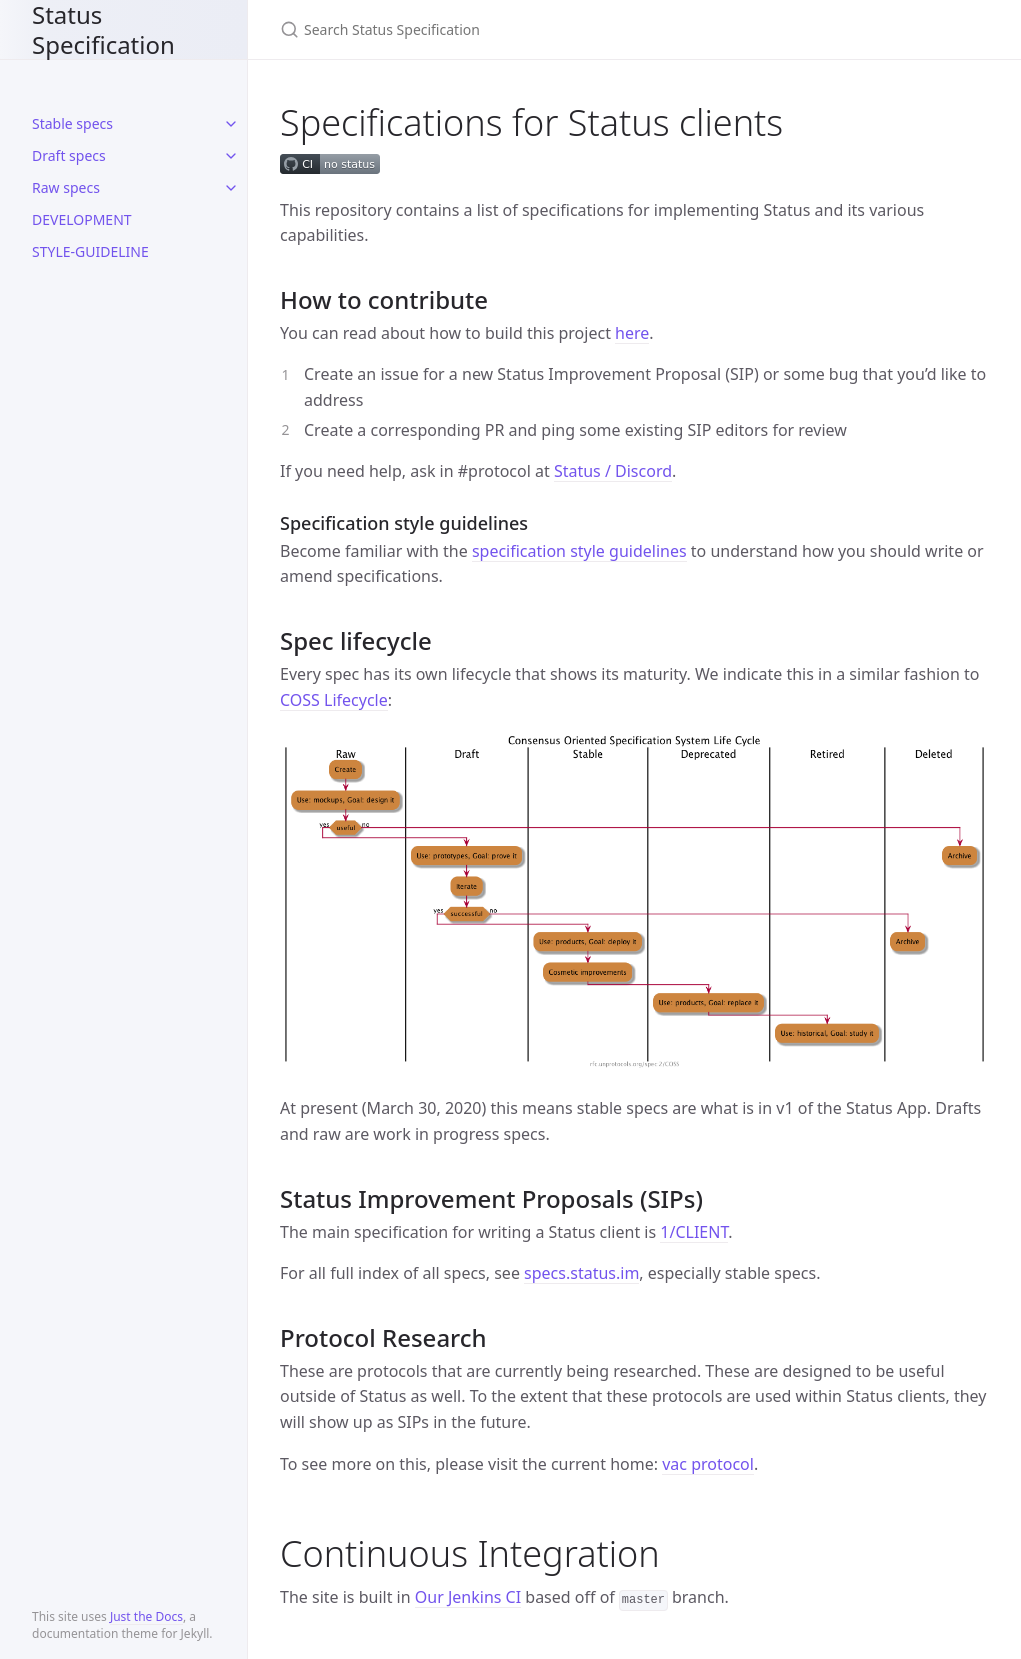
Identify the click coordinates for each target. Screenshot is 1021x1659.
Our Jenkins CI (468, 1597)
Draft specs (69, 155)
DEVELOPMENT (82, 219)
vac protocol (708, 1464)
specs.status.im (581, 1273)
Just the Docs (146, 1616)
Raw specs (66, 187)
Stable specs (72, 123)
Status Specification (103, 29)
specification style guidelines (579, 551)
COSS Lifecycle (334, 700)
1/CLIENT (694, 1232)
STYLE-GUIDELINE (90, 251)
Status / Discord (613, 471)
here (632, 333)
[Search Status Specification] (516, 29)
